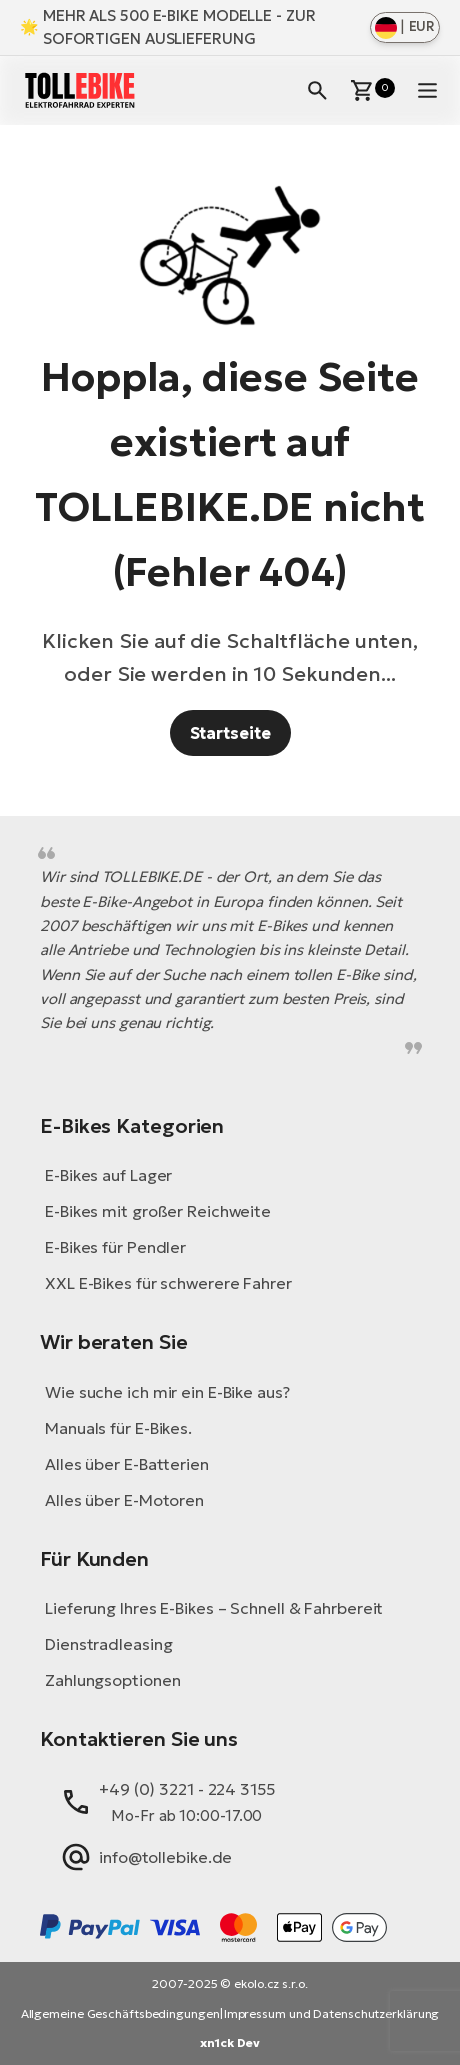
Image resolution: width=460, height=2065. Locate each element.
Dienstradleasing (108, 1644)
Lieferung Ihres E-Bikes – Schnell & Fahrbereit (214, 1608)
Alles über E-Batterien (127, 1464)
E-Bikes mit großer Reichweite (158, 1211)
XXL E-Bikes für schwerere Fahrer (168, 1283)
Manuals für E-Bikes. (118, 1428)
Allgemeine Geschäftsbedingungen (120, 2013)
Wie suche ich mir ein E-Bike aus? (167, 1392)
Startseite (230, 733)
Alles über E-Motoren (124, 1500)
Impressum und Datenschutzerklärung (332, 2013)
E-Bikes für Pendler (115, 1247)
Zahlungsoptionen (112, 1680)
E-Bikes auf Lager (108, 1175)
